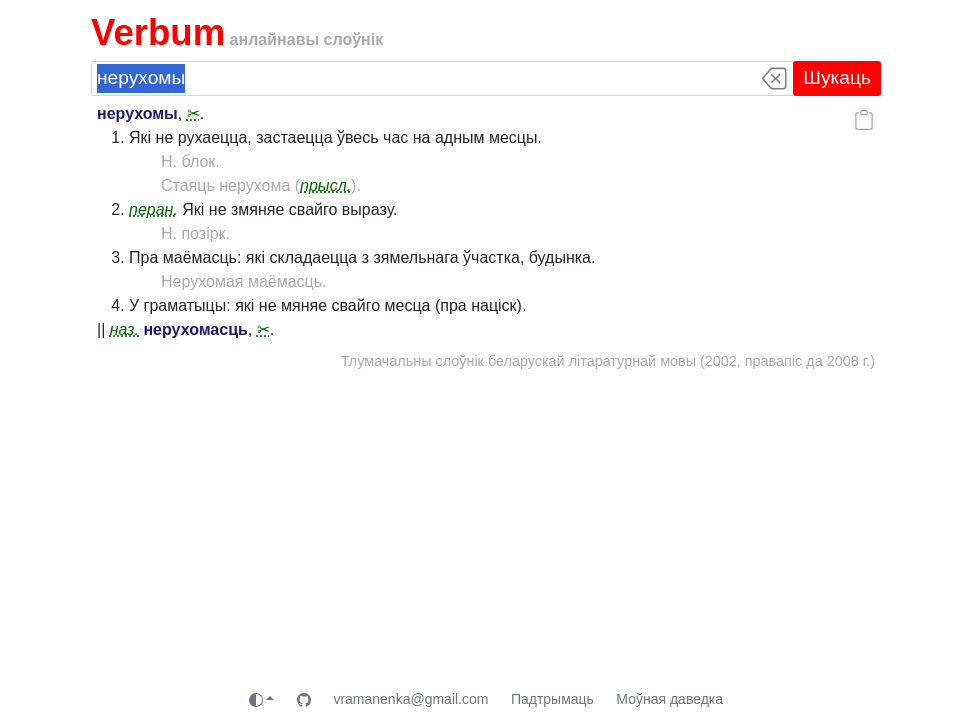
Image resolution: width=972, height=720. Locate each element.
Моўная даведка (669, 699)
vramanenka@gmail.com (410, 699)
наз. (124, 329)
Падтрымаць (552, 699)
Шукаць (837, 77)
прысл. (325, 185)
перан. (153, 209)
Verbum (158, 32)
